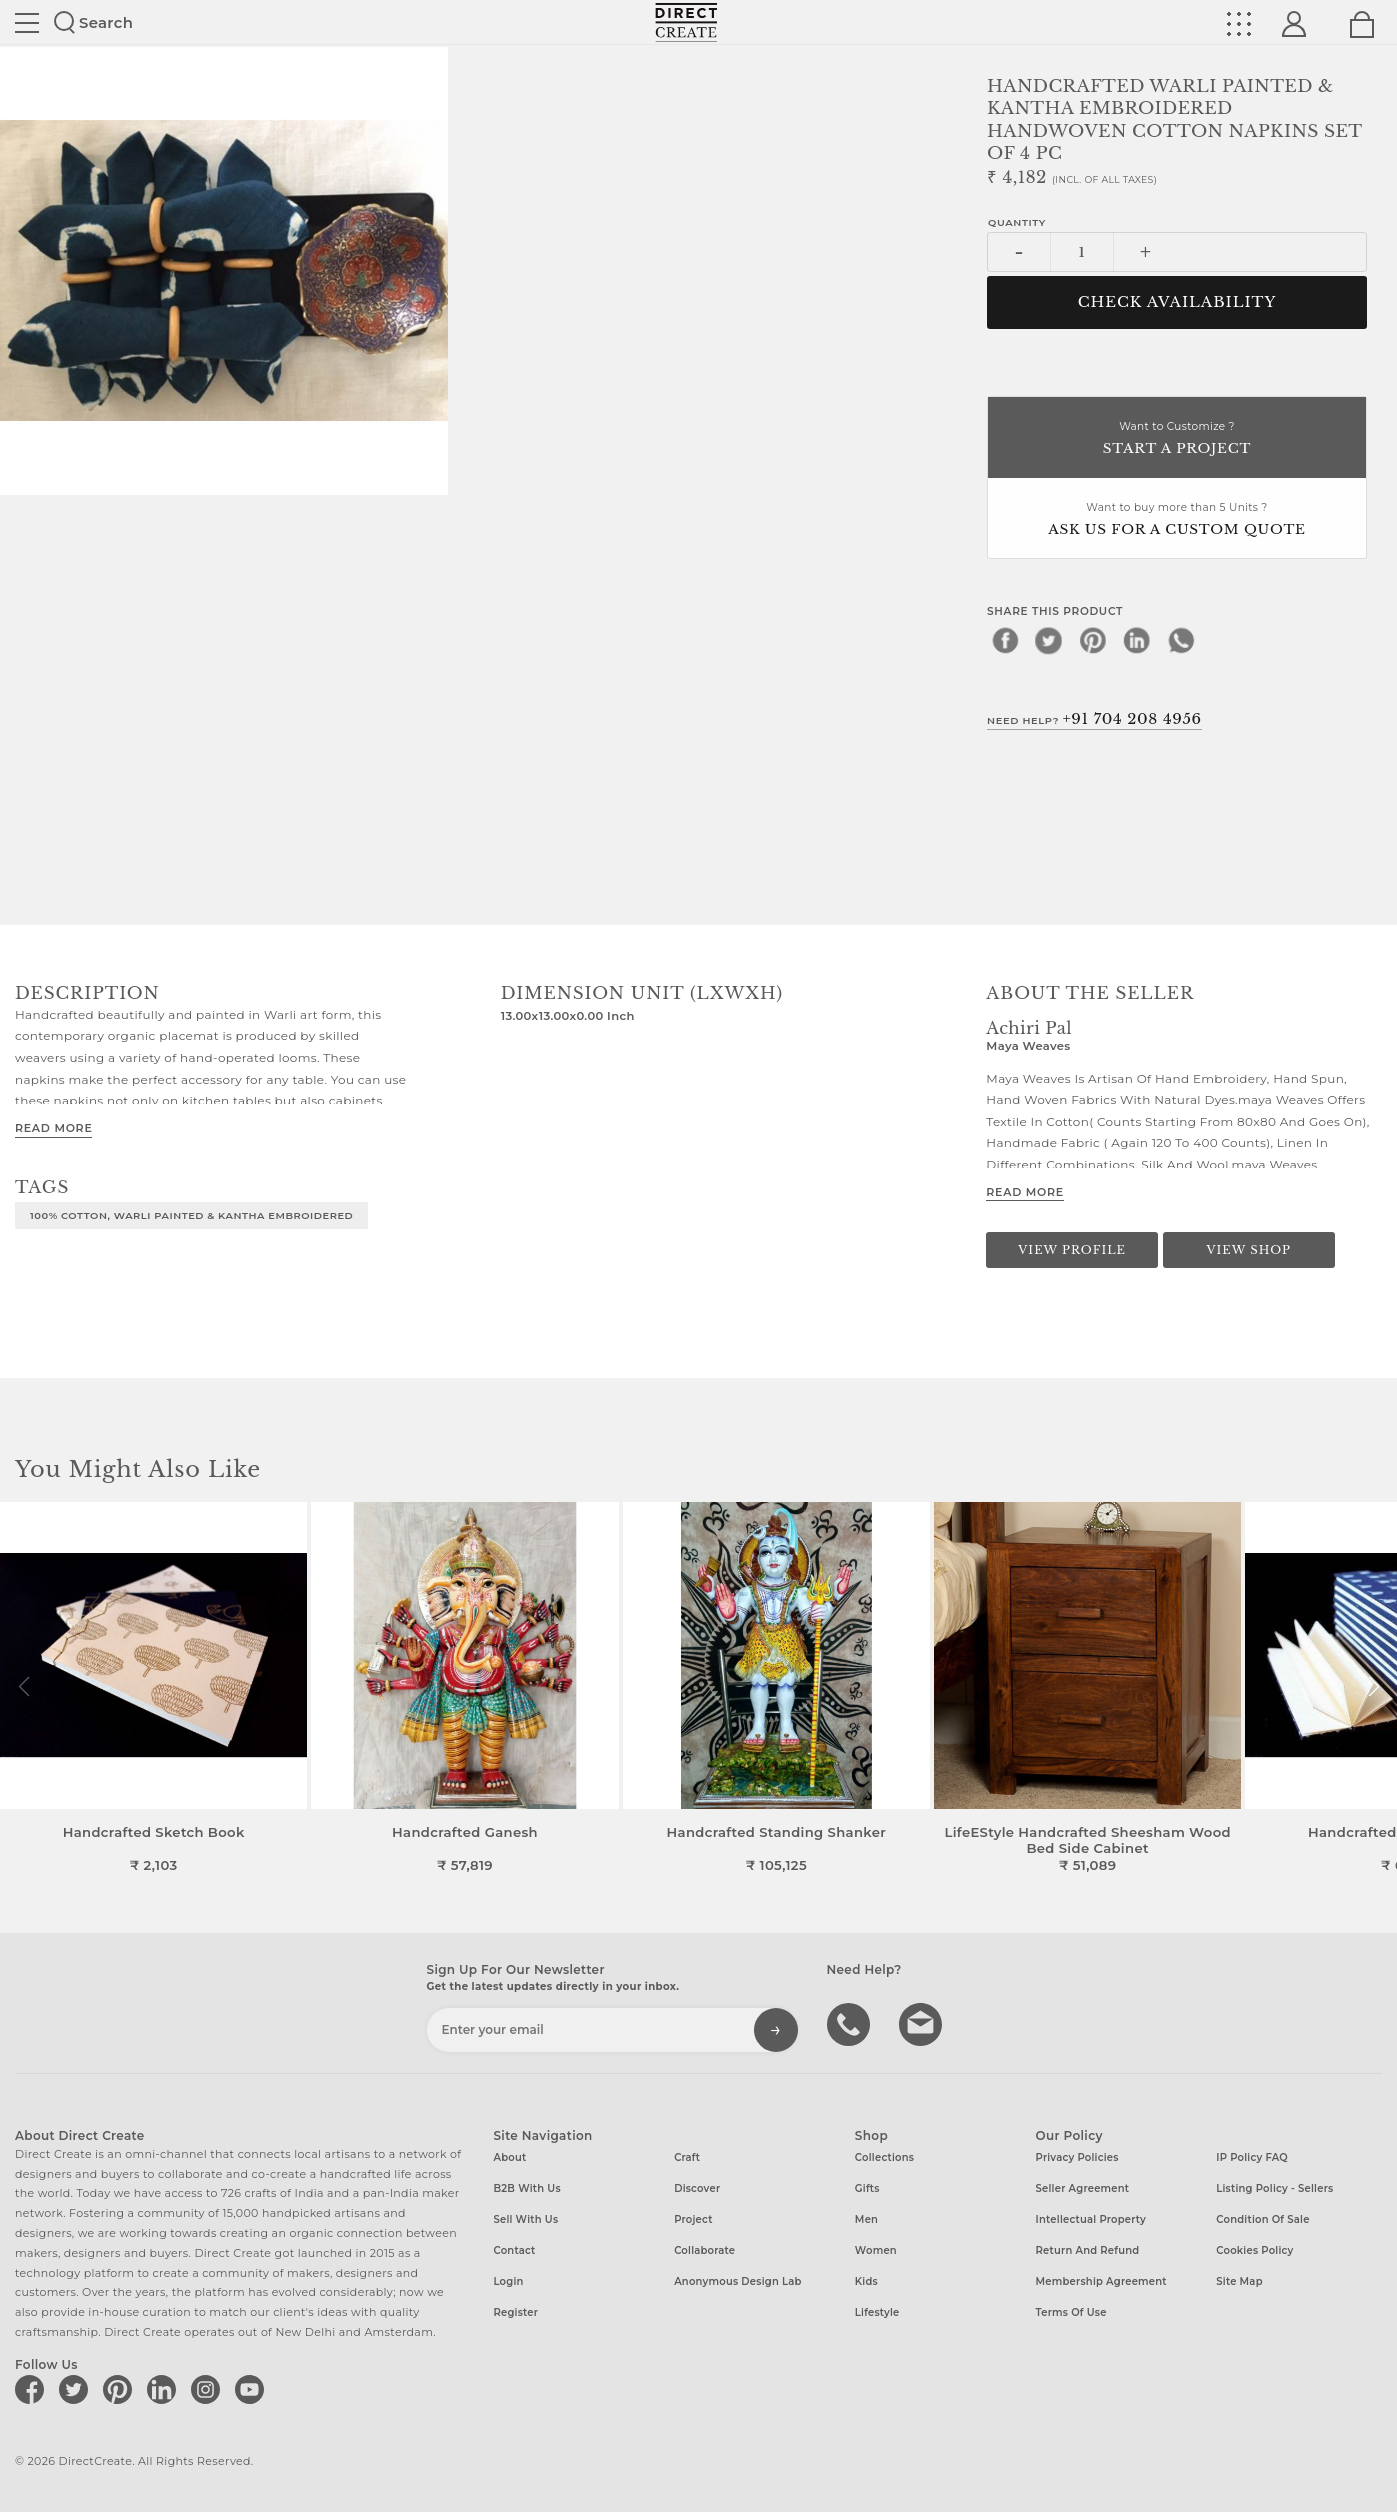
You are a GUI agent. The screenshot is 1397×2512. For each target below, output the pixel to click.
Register (515, 2312)
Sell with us (525, 2219)
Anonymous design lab (737, 2281)
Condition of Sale (1262, 2219)
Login (508, 2281)
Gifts (867, 2188)
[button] (1373, 1687)
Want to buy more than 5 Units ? (1177, 520)
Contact (514, 2250)
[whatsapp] (1181, 640)
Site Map (1239, 2281)
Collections (884, 2157)
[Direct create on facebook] (33, 2389)
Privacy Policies (1077, 2157)
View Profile (1072, 1250)
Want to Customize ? (1177, 439)
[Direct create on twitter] (77, 2389)
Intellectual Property (1091, 2219)
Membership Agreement (1101, 2281)
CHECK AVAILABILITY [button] (1177, 302)
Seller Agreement (1083, 2188)
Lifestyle (877, 2312)
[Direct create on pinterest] (121, 2389)
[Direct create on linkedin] (165, 2389)
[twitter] (1049, 640)
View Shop (1248, 1250)
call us (851, 2023)
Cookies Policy (1254, 2250)
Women (876, 2250)
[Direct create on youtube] (253, 2389)
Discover (697, 2188)
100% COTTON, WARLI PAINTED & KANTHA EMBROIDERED (191, 1215)
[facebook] (1005, 640)
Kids (866, 2281)
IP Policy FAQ (1252, 2157)
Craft (687, 2157)
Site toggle (27, 23)
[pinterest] (1093, 640)
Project (693, 2219)
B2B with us (526, 2188)
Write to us (923, 2023)
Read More (53, 1128)
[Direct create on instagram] (209, 2389)
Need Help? (1094, 719)
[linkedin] (1137, 640)
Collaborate (704, 2250)
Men (866, 2219)
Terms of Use (1071, 2312)
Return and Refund (1088, 2250)
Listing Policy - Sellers (1274, 2188)
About (509, 2157)
